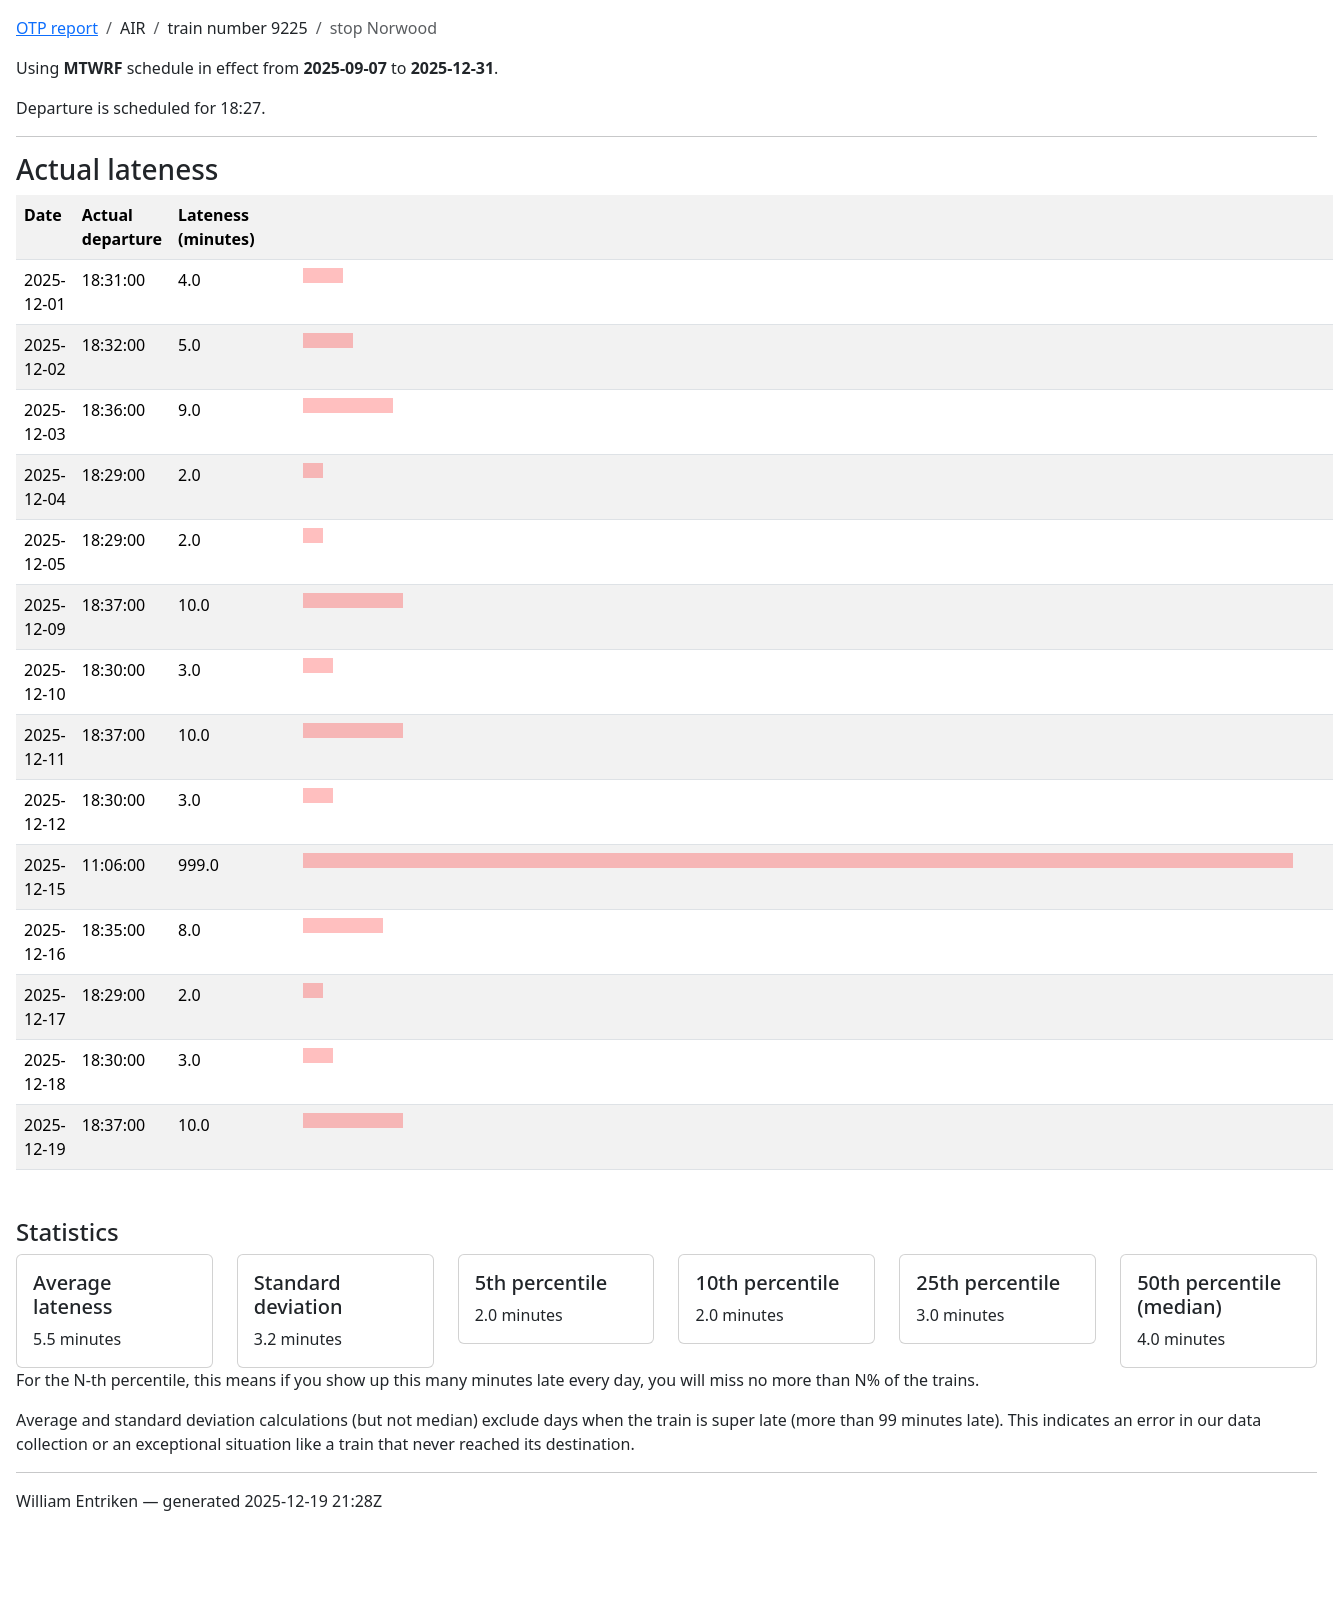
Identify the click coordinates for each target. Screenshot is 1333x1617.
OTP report (57, 28)
